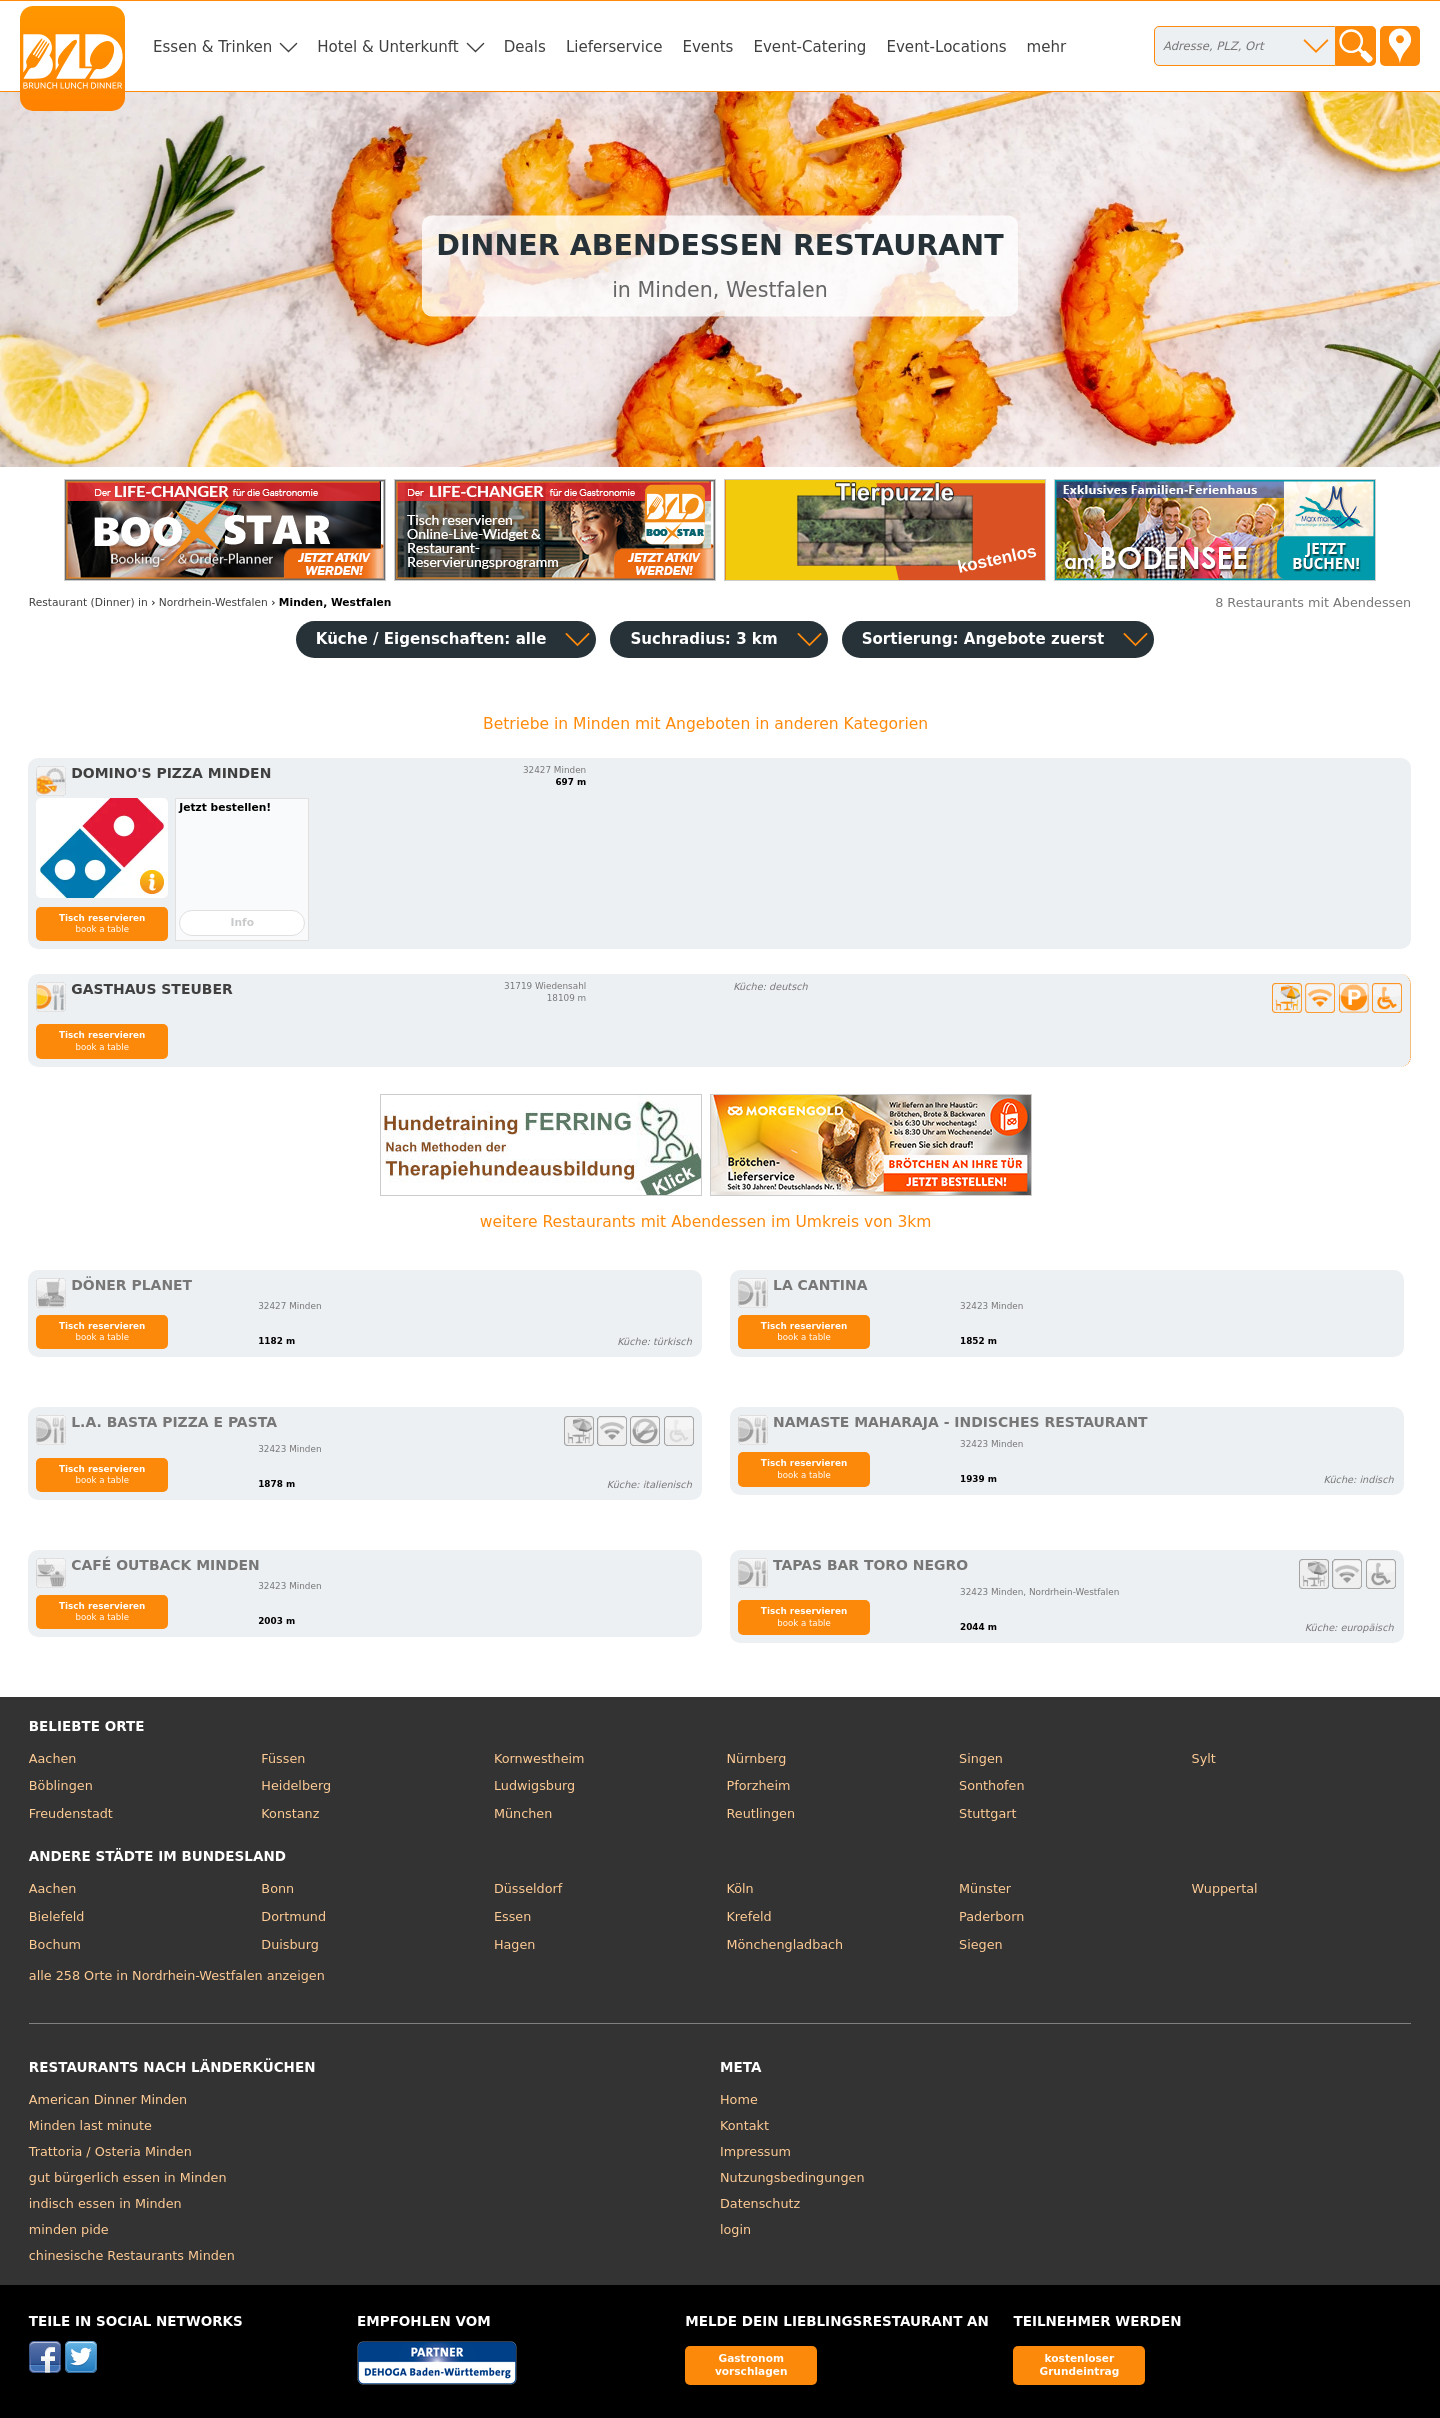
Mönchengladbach (784, 1944)
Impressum (755, 2151)
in (88, 602)
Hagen (515, 1944)
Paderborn (991, 1916)
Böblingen (61, 1785)
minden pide (69, 2229)
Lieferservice (614, 47)
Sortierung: (983, 639)
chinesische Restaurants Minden (132, 2255)
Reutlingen (760, 1813)
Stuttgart (987, 1813)
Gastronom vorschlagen (751, 2364)
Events (707, 47)
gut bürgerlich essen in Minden (128, 2177)
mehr (1047, 47)
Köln (739, 1888)
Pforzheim (758, 1785)
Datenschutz (760, 2203)
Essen (512, 1916)
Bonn (277, 1888)
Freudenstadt (71, 1813)
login (735, 2229)
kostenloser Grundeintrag (1079, 2364)
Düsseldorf (528, 1888)
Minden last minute (90, 2125)
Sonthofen (991, 1785)
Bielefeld (57, 1916)
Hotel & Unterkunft (387, 47)
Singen (981, 1758)
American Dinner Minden (108, 2099)
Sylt (1204, 1758)
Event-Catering (809, 47)
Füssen (283, 1758)
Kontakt (744, 2125)
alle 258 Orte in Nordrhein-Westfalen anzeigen (177, 1975)
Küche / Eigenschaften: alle (431, 639)
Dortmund (293, 1916)
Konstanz (290, 1813)
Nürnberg (756, 1758)
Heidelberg (296, 1785)
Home (739, 2099)
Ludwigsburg (534, 1785)
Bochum (55, 1944)
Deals (525, 47)
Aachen (53, 1758)
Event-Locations (946, 47)
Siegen (981, 1944)
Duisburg (290, 1944)
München (523, 1813)
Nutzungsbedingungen (792, 2177)
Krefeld (748, 1916)
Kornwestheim (539, 1758)
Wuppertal (1225, 1888)
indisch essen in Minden (105, 2203)
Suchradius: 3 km (703, 639)
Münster (985, 1888)
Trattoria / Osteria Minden (110, 2151)
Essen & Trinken (212, 47)
